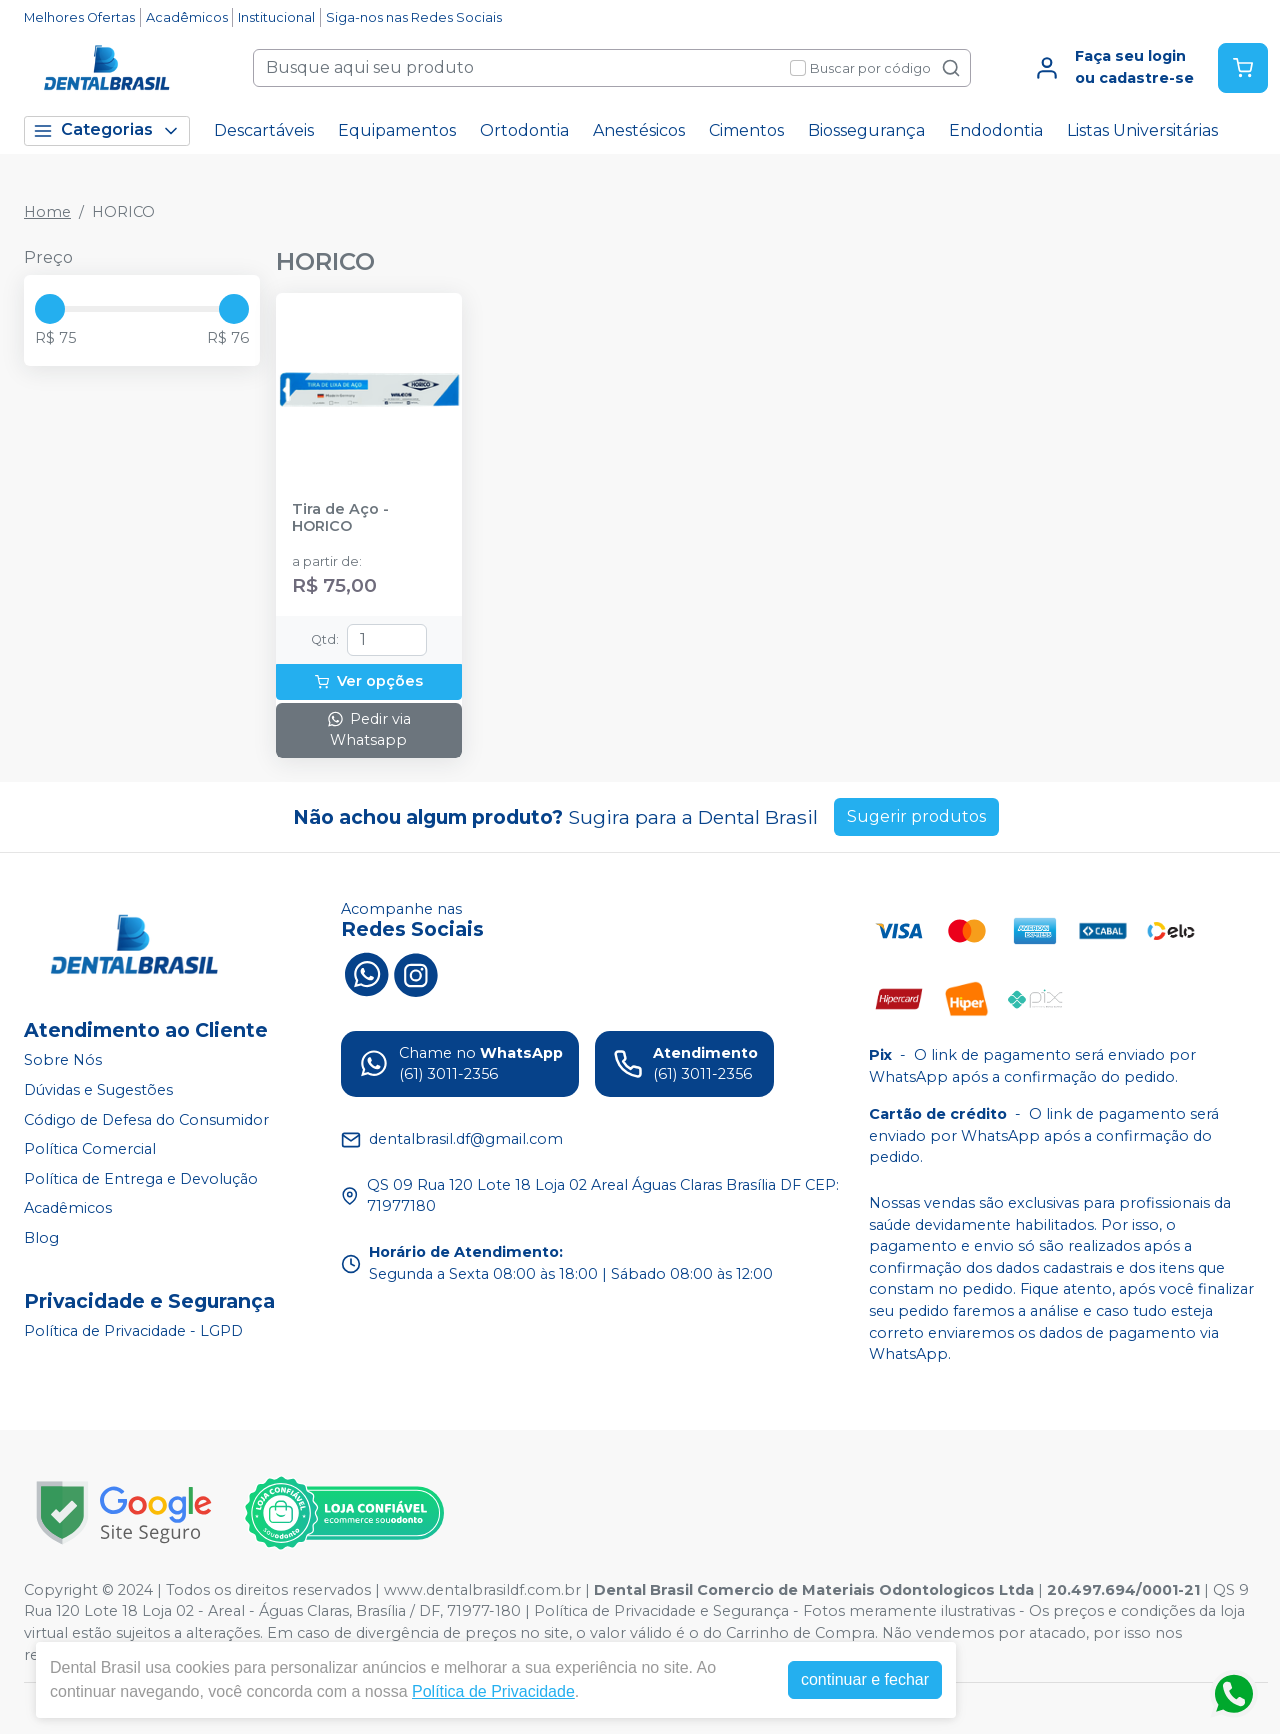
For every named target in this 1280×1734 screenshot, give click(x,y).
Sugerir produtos (916, 816)
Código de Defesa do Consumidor (146, 1120)
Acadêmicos (187, 17)
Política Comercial (90, 1149)
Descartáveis (264, 130)
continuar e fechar (865, 1679)
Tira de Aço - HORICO (340, 518)
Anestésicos (639, 130)
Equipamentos (397, 130)
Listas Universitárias (1142, 130)
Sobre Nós (63, 1060)
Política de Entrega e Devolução (141, 1179)
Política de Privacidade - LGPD (133, 1331)
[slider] (50, 309)
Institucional (276, 17)
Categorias (107, 130)
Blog (41, 1238)
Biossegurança (866, 130)
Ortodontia (524, 130)
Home (47, 212)
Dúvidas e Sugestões (98, 1090)
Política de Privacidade (493, 1691)
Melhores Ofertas (79, 17)
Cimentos (746, 130)
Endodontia (996, 130)
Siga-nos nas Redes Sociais (414, 17)
